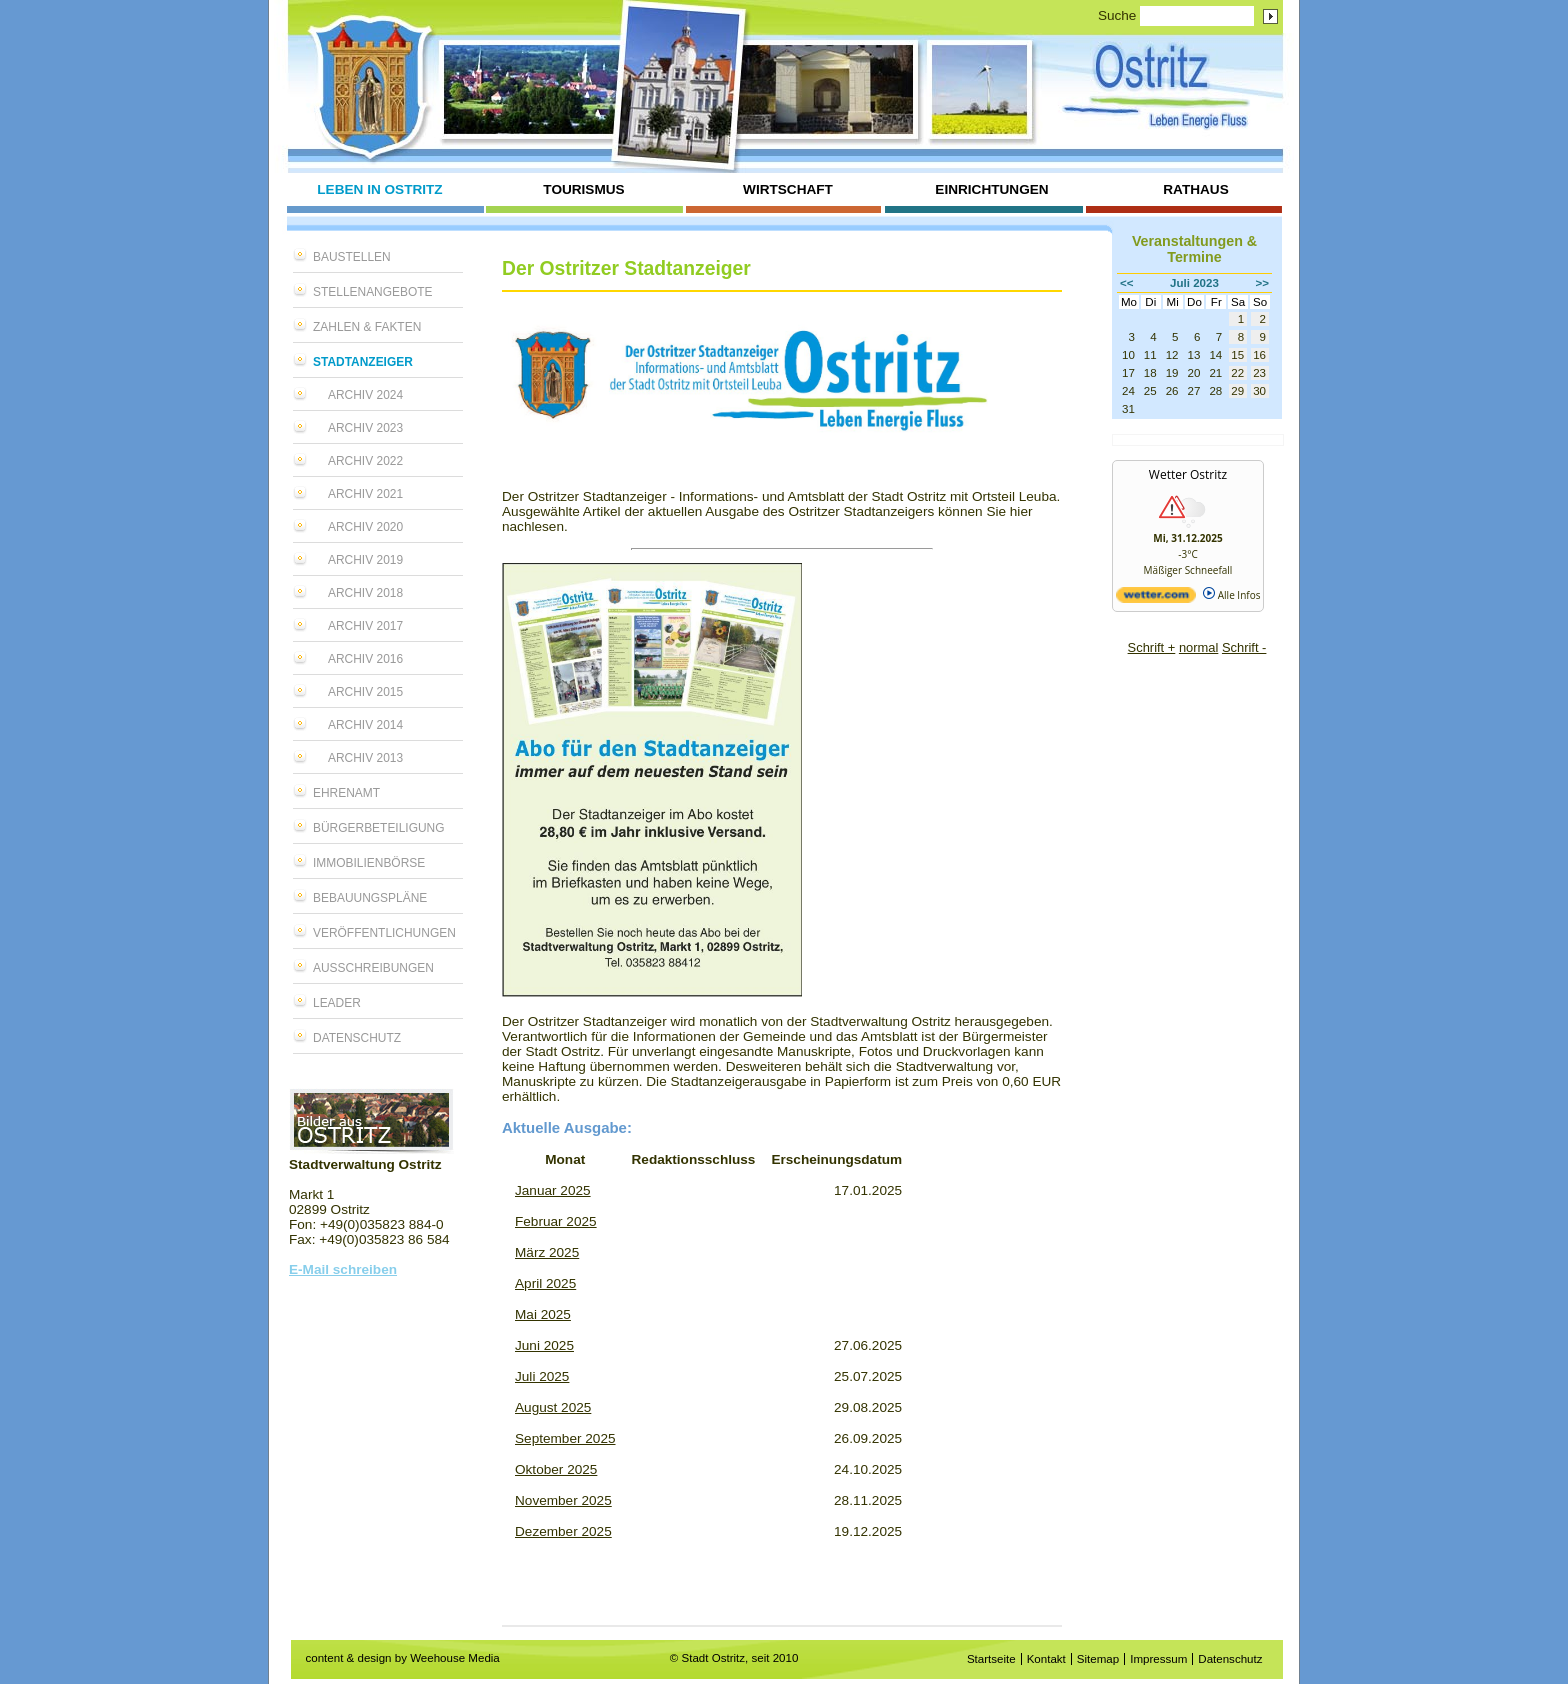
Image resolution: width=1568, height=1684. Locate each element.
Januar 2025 (553, 1190)
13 (1194, 355)
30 (1259, 391)
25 (1150, 391)
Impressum (1158, 1659)
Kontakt (1046, 1659)
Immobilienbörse (369, 863)
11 (1150, 355)
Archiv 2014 (365, 725)
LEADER (337, 1003)
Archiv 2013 (365, 758)
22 (1237, 373)
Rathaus (1195, 189)
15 (1237, 355)
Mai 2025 (543, 1314)
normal (1198, 647)
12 (1172, 355)
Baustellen (352, 257)
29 (1237, 391)
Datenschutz (357, 1038)
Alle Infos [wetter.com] (1231, 595)
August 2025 (553, 1407)
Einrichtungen (991, 189)
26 (1172, 391)
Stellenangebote (373, 292)
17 (1128, 373)
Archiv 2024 (365, 395)
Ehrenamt (346, 793)
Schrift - (1244, 647)
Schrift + (1152, 647)
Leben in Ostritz (379, 189)
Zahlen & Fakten (367, 327)
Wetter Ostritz (1188, 474)
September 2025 (565, 1438)
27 (1194, 391)
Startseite (991, 1659)
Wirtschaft (788, 189)
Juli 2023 (1194, 283)
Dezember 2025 (563, 1531)
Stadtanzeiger (363, 362)
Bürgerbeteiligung (379, 828)
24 (1128, 391)
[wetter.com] (1156, 599)
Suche (1117, 15)
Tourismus (583, 189)
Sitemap (1098, 1659)
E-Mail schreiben (343, 1269)
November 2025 (563, 1500)
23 (1259, 373)
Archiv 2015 (365, 692)
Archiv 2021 (365, 494)
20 (1194, 373)
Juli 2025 (542, 1376)
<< (1127, 283)
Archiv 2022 (365, 461)
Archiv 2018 (365, 593)
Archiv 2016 (365, 659)
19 (1172, 373)
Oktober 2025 (556, 1469)
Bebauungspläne (370, 898)
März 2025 (547, 1252)
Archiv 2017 (365, 626)
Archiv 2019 (365, 560)
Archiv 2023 (365, 428)
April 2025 (545, 1283)
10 (1128, 355)
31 (1128, 409)
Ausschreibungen (373, 968)
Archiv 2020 (365, 527)
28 (1215, 391)
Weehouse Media (455, 1658)
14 (1215, 355)
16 (1259, 355)
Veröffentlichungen (384, 933)
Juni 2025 (544, 1345)
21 (1215, 373)
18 (1150, 373)
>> (1263, 283)
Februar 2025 (556, 1221)
